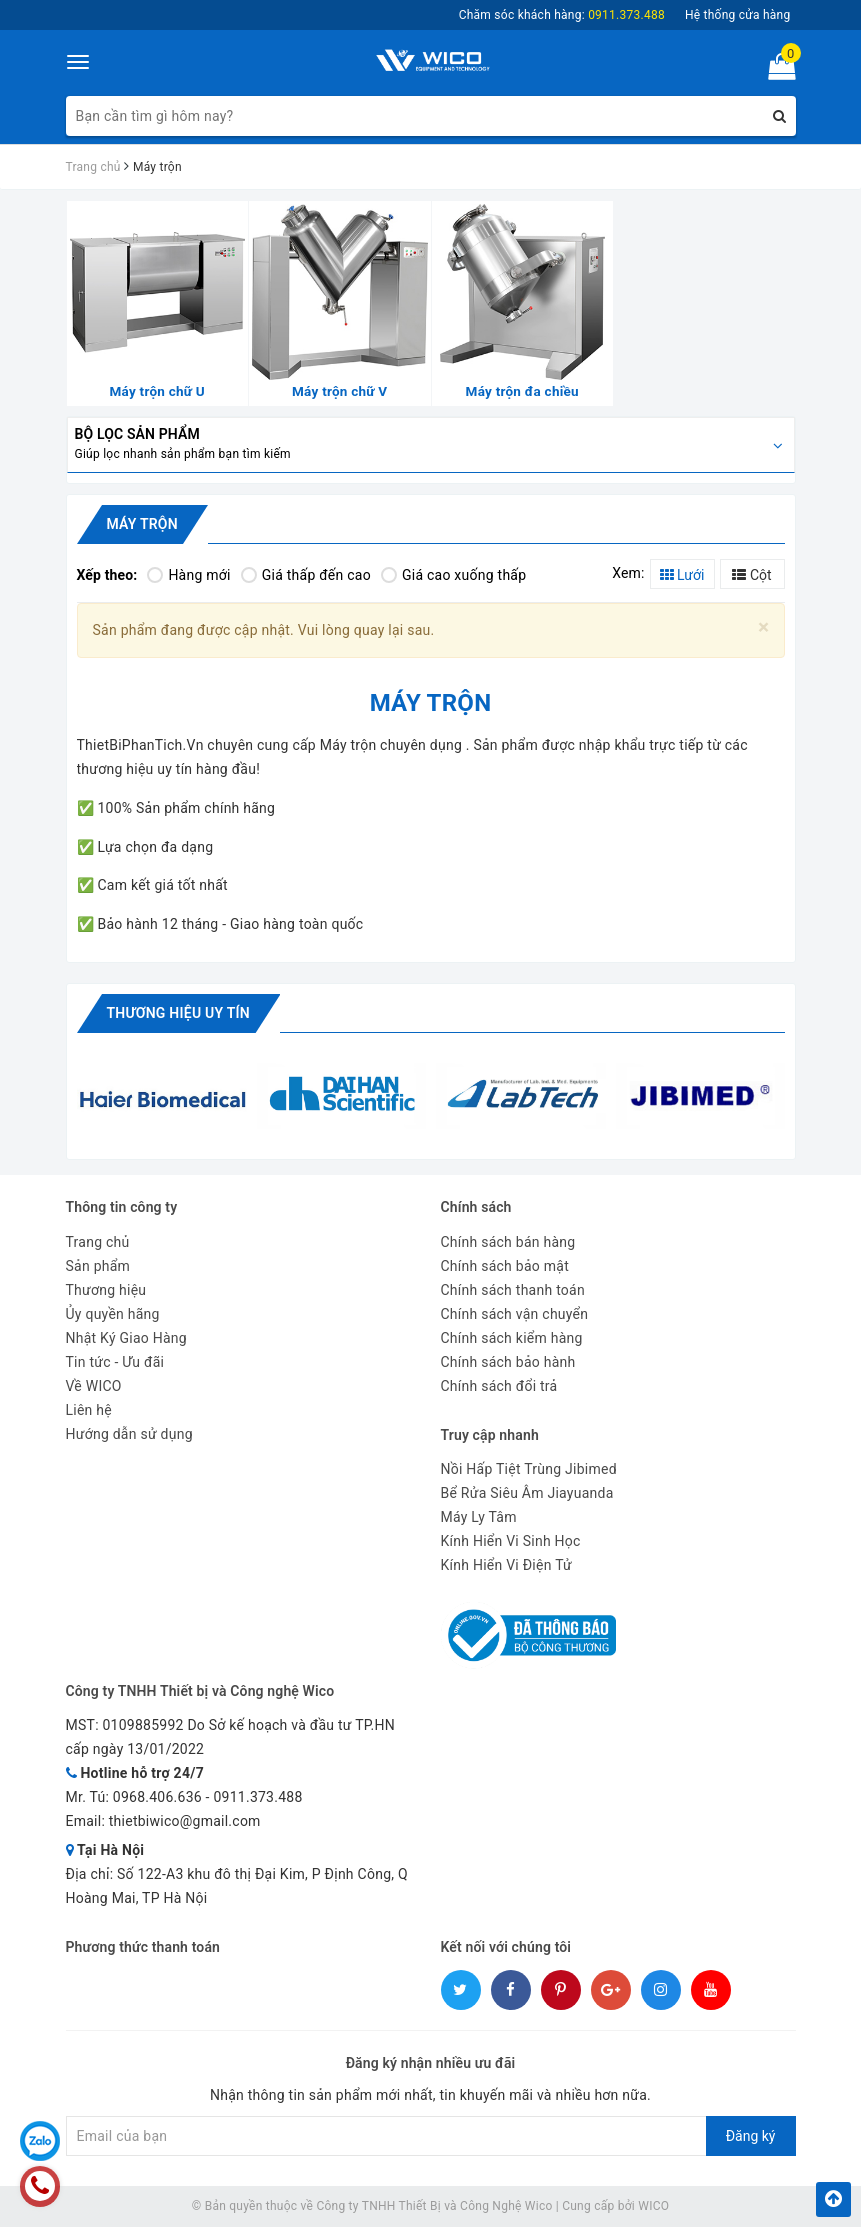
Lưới (682, 575)
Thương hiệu (106, 1290)
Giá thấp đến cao (306, 575)
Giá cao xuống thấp (453, 575)
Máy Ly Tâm (479, 1517)
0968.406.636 (157, 1797)
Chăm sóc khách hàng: (562, 15)
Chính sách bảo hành (508, 1362)
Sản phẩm (98, 1266)
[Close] (763, 627)
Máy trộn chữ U (158, 391)
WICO (653, 2206)
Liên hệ (89, 1410)
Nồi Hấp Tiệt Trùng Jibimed (529, 1469)
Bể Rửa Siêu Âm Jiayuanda (527, 1493)
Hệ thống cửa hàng (738, 15)
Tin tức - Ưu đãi (115, 1362)
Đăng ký (751, 2136)
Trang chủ (98, 1242)
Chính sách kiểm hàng (512, 1338)
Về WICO (94, 1386)
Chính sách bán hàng (508, 1242)
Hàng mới (188, 575)
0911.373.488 (257, 1797)
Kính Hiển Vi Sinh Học (511, 1541)
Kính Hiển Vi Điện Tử (507, 1565)
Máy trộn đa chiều (522, 391)
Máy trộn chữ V (339, 391)
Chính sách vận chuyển (515, 1314)
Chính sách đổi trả (499, 1386)
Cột (751, 575)
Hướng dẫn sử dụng (129, 1434)
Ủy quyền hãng (113, 1314)
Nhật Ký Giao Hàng (126, 1338)
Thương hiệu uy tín (178, 1013)
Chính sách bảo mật (505, 1266)
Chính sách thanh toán (513, 1290)
